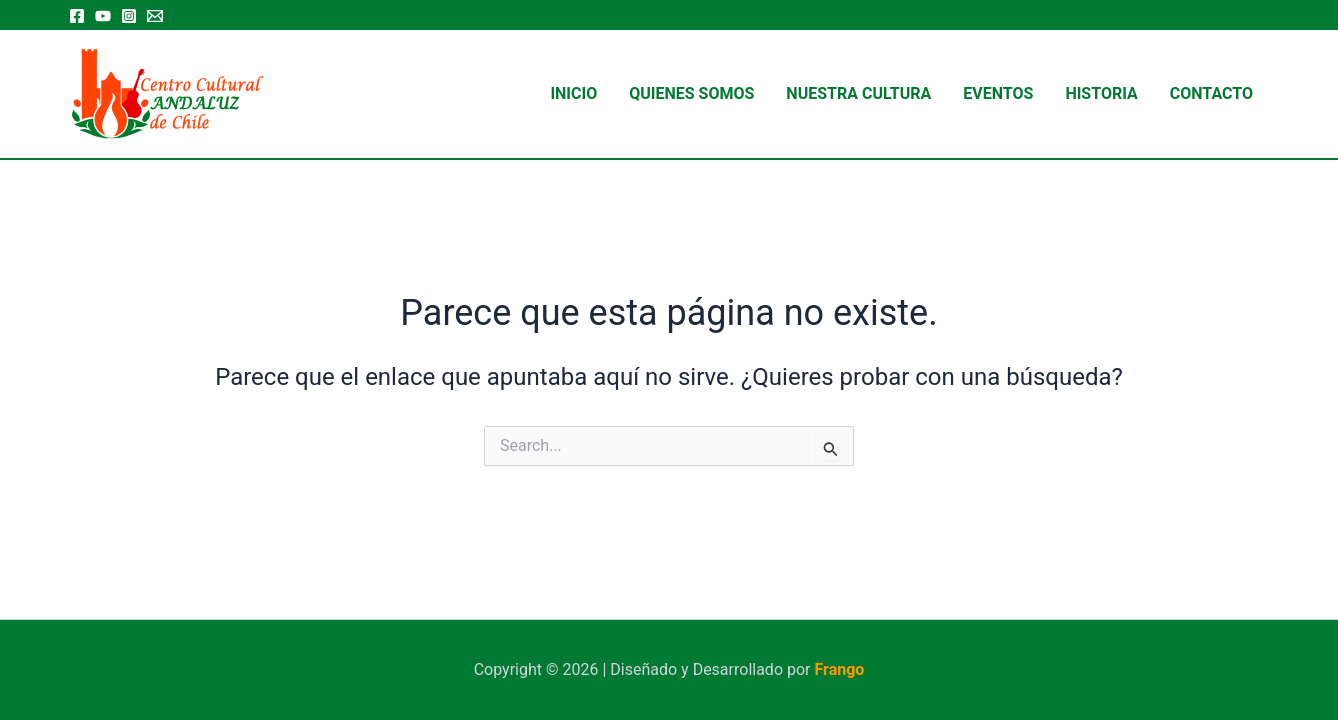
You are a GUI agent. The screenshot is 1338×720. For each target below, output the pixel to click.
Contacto (1211, 93)
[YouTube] (103, 16)
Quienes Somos (691, 93)
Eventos (998, 93)
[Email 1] (155, 16)
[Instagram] (129, 16)
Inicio (573, 93)
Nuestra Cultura (858, 93)
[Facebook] (77, 16)
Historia (1101, 93)
